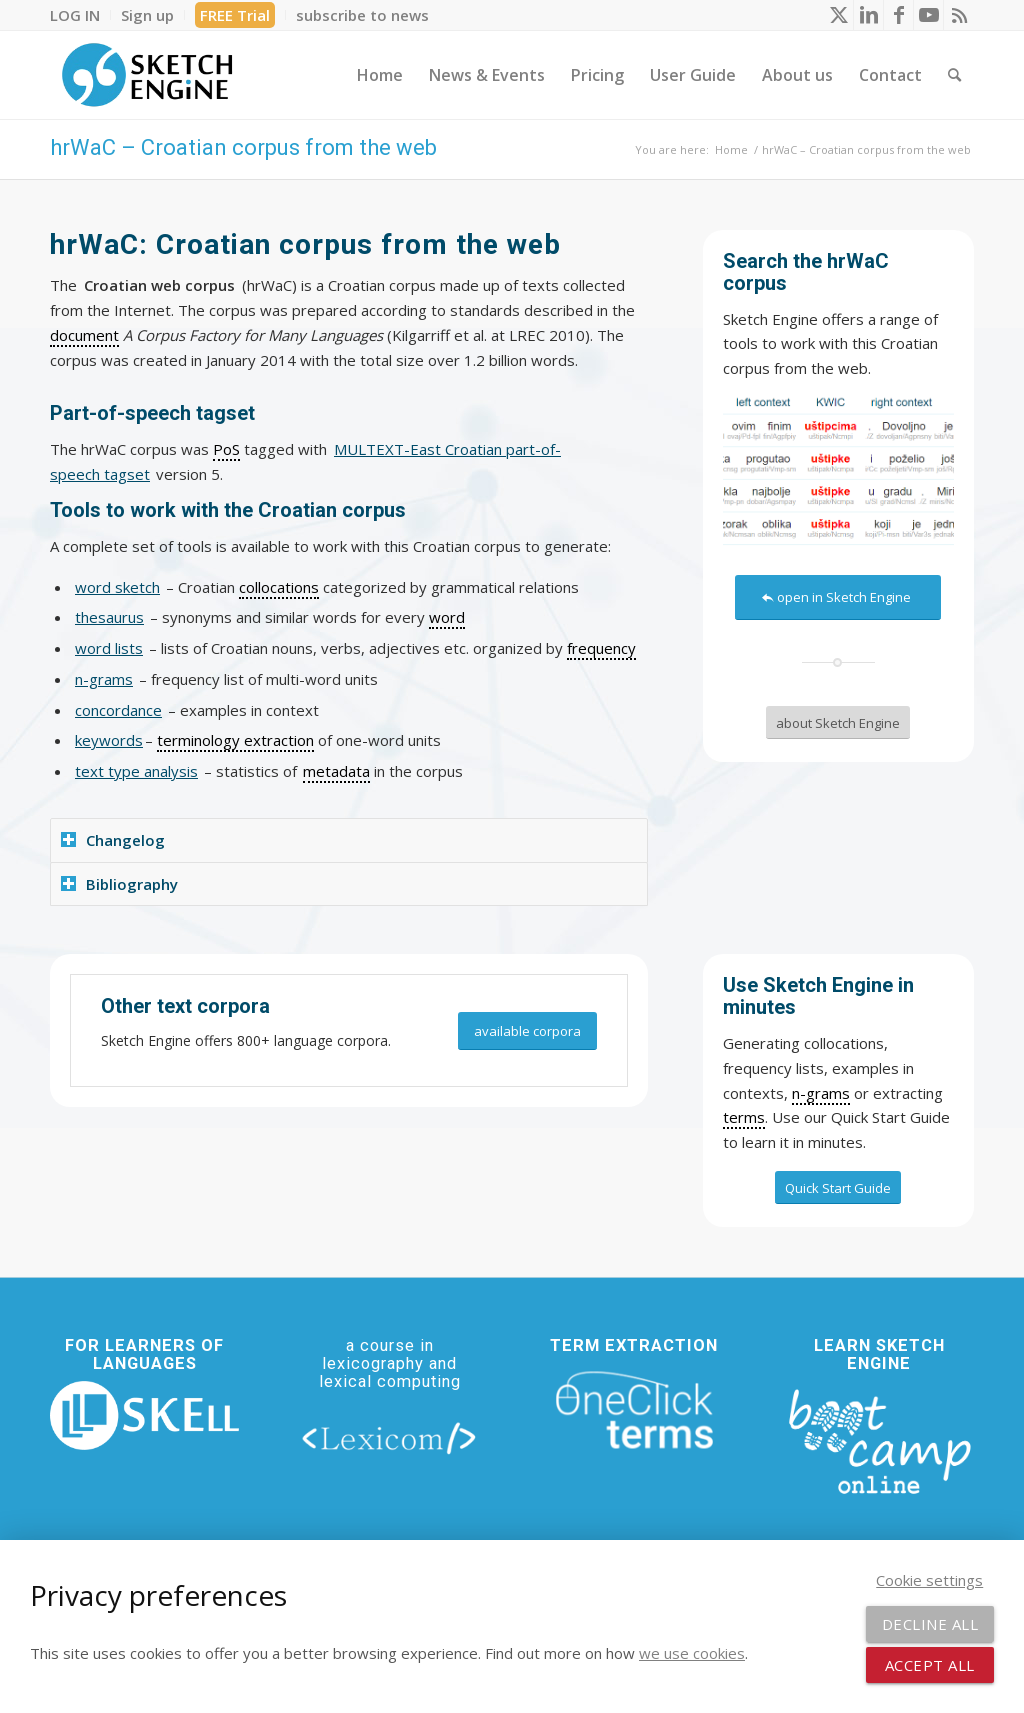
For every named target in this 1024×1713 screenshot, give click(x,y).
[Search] (954, 75)
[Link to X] (838, 15)
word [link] (447, 617)
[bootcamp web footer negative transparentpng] (879, 1439)
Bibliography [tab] (119, 884)
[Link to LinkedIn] (868, 15)
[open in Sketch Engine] (838, 597)
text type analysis (136, 771)
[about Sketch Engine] (838, 723)
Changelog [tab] (113, 840)
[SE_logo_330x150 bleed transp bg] (147, 75)
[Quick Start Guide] (838, 1188)
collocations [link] (279, 587)
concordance (118, 710)
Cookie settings (929, 1580)
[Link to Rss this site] (959, 15)
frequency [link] (601, 648)
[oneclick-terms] (634, 1410)
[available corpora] (527, 1031)
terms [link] (744, 1117)
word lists (109, 648)
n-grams (104, 679)
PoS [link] (226, 449)
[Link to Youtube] (928, 15)
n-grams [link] (821, 1093)
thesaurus (109, 617)
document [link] (84, 335)
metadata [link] (336, 771)
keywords (109, 740)
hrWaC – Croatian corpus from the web (243, 147)
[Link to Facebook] (898, 15)
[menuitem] (80, 15)
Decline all (930, 1624)
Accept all (930, 1665)
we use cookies (692, 1653)
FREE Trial (235, 15)
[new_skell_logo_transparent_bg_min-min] (144, 1415)
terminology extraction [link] (235, 740)
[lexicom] (389, 1438)
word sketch (117, 587)
